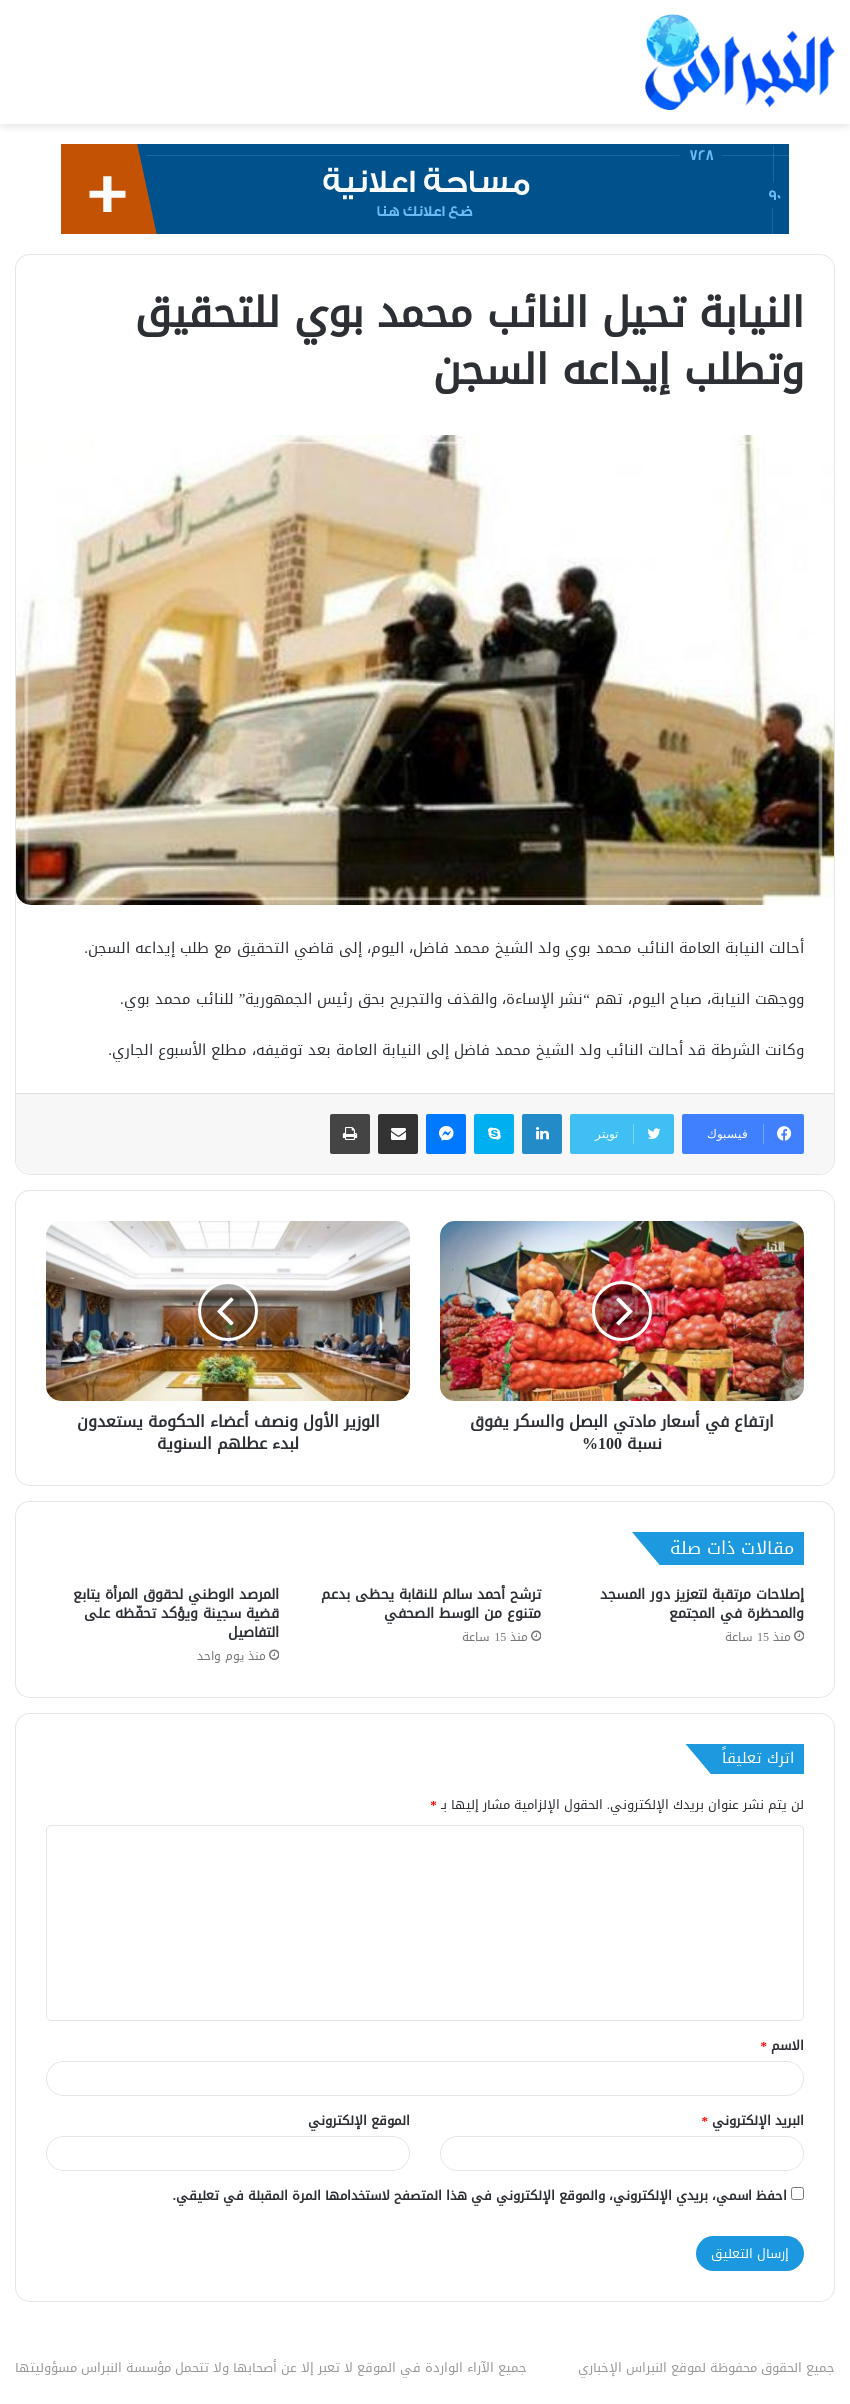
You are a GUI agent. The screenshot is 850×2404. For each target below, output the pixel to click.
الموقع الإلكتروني (359, 2120)
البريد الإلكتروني (753, 2120)
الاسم (783, 2045)
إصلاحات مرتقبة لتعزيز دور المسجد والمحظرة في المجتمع (702, 1604)
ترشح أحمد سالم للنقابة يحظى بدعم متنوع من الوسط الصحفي (431, 1604)
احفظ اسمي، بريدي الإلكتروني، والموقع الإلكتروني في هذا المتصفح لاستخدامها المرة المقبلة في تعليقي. (480, 2195)
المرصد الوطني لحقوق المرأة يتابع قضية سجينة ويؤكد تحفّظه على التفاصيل (176, 1613)
